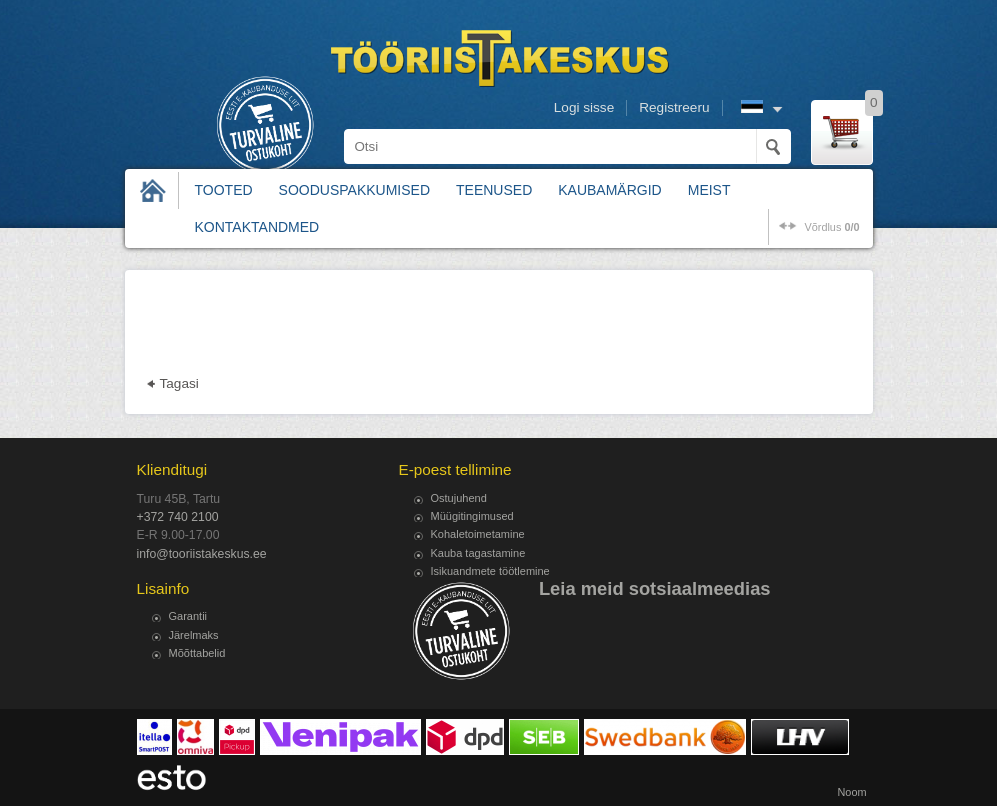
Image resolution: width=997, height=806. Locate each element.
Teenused (494, 190)
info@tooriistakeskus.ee (202, 554)
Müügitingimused (472, 516)
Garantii (188, 616)
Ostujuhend (459, 498)
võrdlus (831, 227)
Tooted (224, 190)
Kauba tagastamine (478, 553)
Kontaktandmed (257, 227)
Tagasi (179, 383)
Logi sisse (584, 107)
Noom (851, 792)
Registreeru (674, 107)
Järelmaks (194, 635)
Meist (709, 190)
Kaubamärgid (609, 190)
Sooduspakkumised (354, 190)
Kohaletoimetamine (478, 534)
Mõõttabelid (197, 653)
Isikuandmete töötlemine (490, 571)
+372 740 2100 (178, 517)
